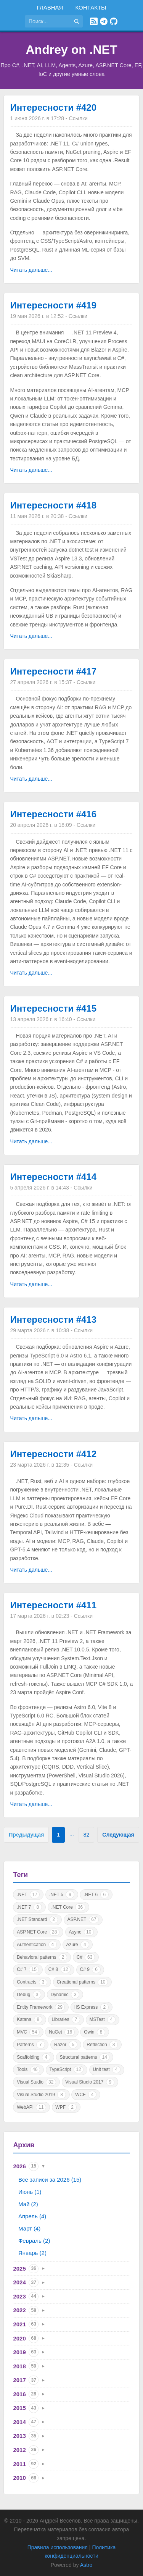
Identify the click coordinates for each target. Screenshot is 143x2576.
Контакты (90, 7)
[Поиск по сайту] (48, 21)
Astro (86, 2565)
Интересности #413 (53, 1319)
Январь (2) (32, 2253)
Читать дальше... (31, 270)
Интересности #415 (53, 1008)
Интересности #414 (53, 1177)
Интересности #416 (53, 814)
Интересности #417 (53, 671)
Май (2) (28, 2204)
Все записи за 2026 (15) (49, 2179)
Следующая (118, 1835)
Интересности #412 (53, 1454)
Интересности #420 (53, 107)
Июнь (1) (30, 2192)
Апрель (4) (32, 2216)
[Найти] (77, 21)
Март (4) (29, 2228)
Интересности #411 (53, 1605)
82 (87, 1835)
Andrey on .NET (71, 49)
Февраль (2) (34, 2240)
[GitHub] (114, 21)
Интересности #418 (53, 505)
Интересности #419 (53, 305)
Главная (50, 7)
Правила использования (57, 2547)
